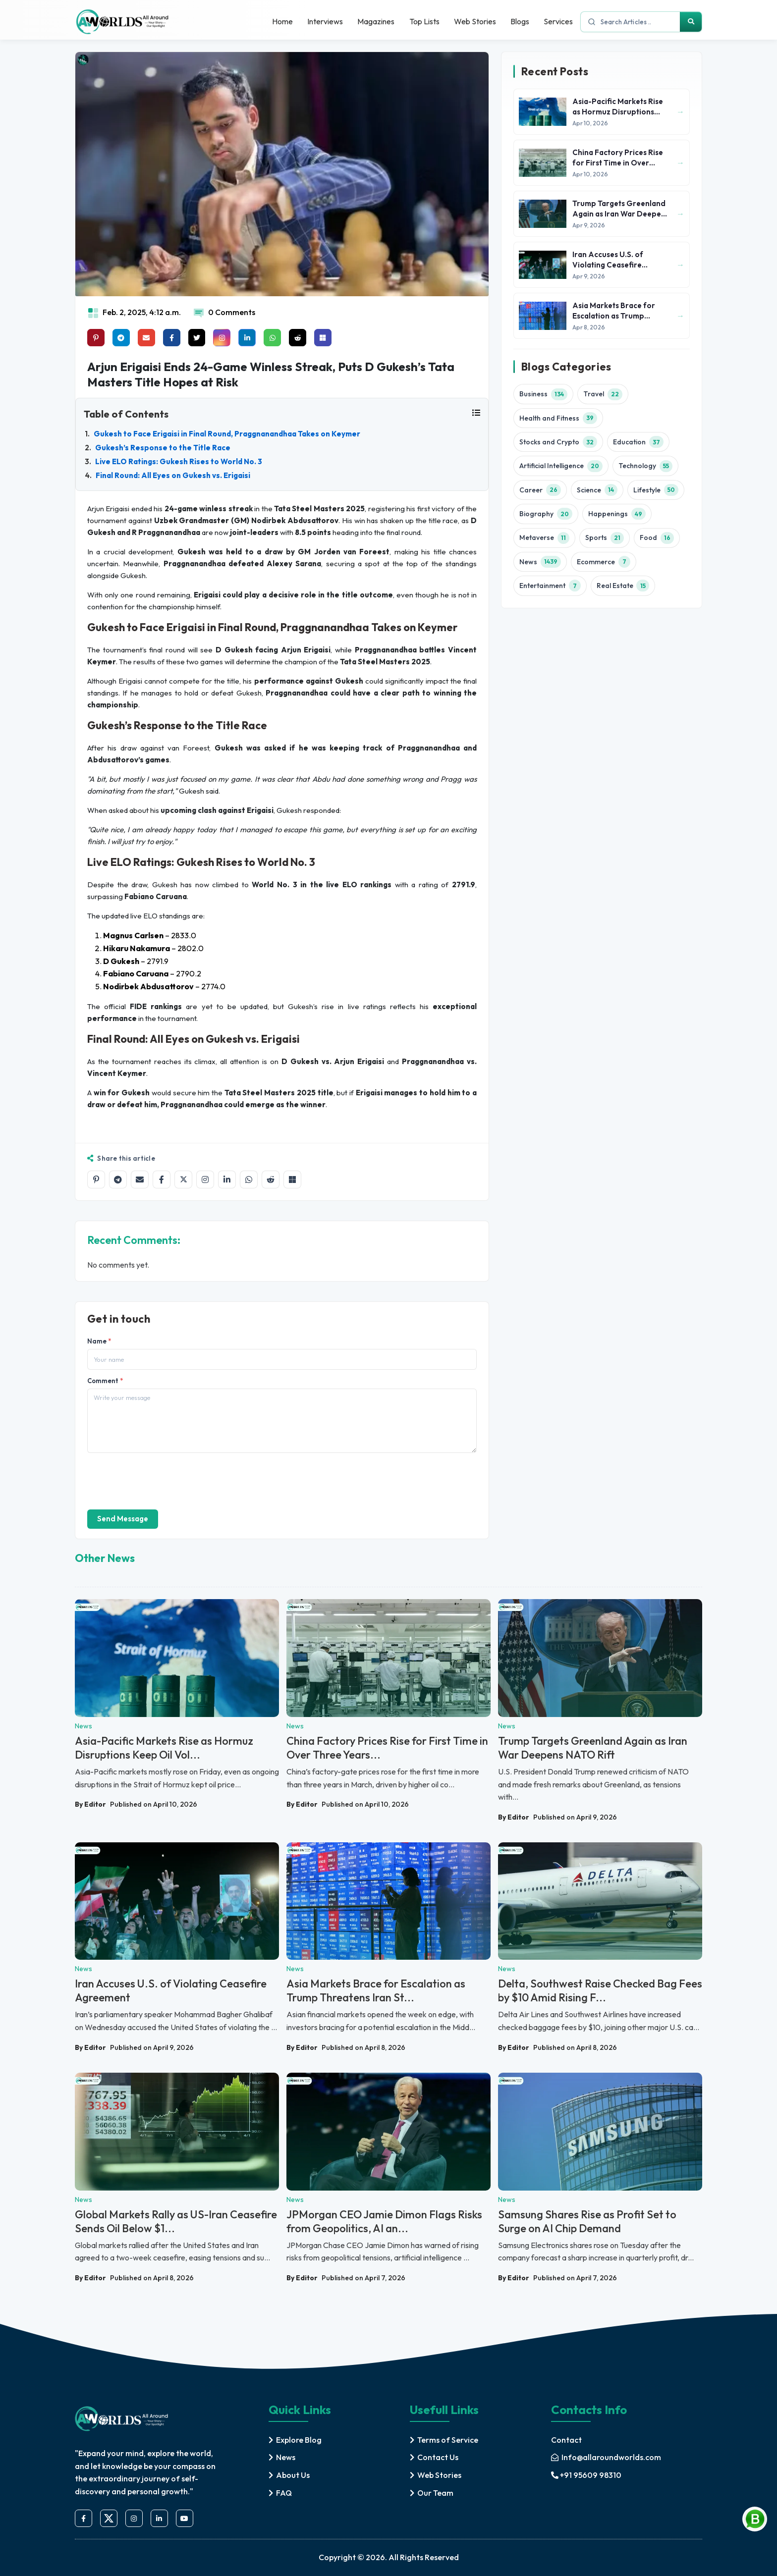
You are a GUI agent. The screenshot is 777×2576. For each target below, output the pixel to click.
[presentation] (162, 1480)
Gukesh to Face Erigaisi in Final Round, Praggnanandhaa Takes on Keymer (227, 433)
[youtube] (184, 2518)
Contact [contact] (566, 2440)
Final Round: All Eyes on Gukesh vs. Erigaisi (173, 475)
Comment (105, 1381)
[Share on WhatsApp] (249, 1179)
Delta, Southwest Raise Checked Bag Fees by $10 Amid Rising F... (600, 1991)
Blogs (519, 21)
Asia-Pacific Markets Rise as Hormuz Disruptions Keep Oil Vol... (164, 1748)
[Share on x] (197, 337)
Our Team (435, 2493)
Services (558, 21)
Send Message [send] (122, 1518)
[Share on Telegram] (118, 1179)
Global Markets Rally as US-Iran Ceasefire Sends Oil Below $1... (176, 2221)
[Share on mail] (146, 337)
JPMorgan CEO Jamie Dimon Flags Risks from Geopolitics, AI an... (384, 2221)
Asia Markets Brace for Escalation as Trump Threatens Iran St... (375, 1991)
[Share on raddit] (298, 337)
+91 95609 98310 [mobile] (586, 2475)
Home (280, 21)
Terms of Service (447, 2440)
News (285, 2457)
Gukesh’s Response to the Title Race (162, 447)
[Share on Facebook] (161, 1179)
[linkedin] (159, 2518)
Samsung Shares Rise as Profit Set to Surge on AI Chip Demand (587, 2221)
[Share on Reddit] (270, 1179)
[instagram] (134, 2518)
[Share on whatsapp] (272, 337)
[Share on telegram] (121, 337)
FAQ (284, 2493)
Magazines (374, 21)
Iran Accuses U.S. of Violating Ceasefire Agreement (171, 1991)
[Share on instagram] (222, 337)
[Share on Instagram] (205, 1179)
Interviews (323, 21)
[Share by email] (140, 1179)
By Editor (90, 1804)
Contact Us (437, 2457)
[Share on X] (183, 1179)
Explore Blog (299, 2440)
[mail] (606, 2457)
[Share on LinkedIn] (227, 1179)
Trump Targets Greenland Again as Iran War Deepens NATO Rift (592, 1748)
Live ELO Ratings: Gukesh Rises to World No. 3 (178, 461)
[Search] (691, 22)
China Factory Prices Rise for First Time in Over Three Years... (387, 1748)
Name (99, 1341)
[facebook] (83, 2518)
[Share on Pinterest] (96, 337)
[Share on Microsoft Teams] (323, 337)
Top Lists (423, 21)
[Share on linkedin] (247, 337)
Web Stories (474, 21)
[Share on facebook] (171, 337)
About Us (293, 2475)
